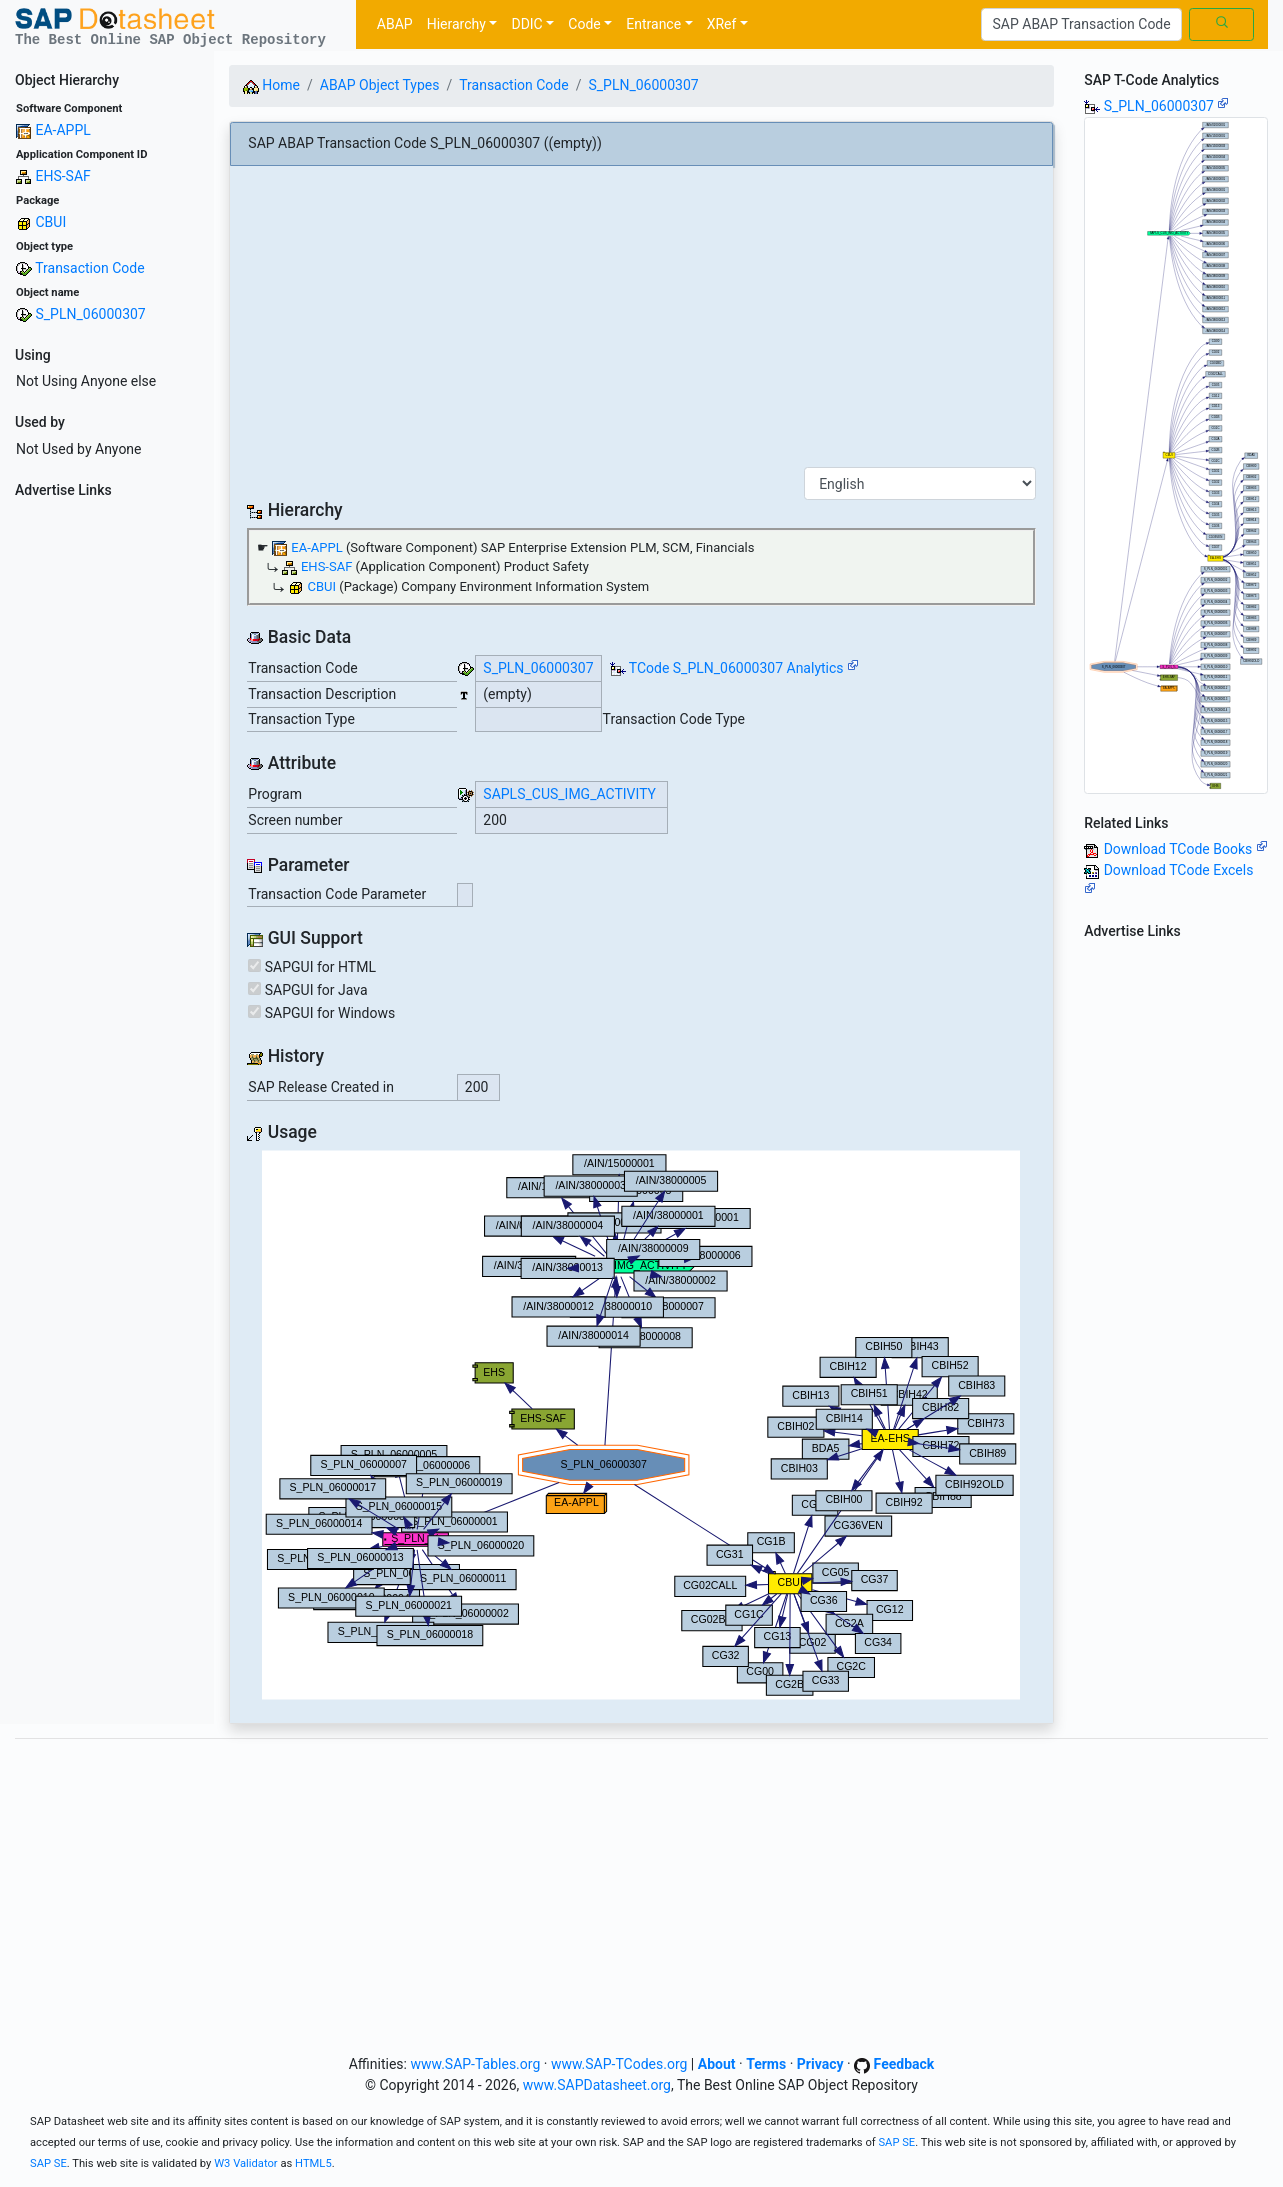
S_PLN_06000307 (90, 314)
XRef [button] (722, 24)
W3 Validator (246, 2163)
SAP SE (896, 2142)
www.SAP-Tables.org (475, 2064)
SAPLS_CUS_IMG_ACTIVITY (569, 794)
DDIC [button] (526, 24)
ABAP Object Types (380, 85)
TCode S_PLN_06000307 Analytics (736, 668)
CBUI (50, 222)
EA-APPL (62, 130)
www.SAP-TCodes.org (619, 2064)
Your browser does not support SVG (641, 1425)
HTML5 (313, 2163)
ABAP (395, 24)
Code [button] (584, 24)
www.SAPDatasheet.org (597, 2085)
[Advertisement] (107, 806)
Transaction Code (89, 268)
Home (271, 85)
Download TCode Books (1186, 849)
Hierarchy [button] (456, 24)
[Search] (1081, 25)
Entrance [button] (653, 24)
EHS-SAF (62, 176)
